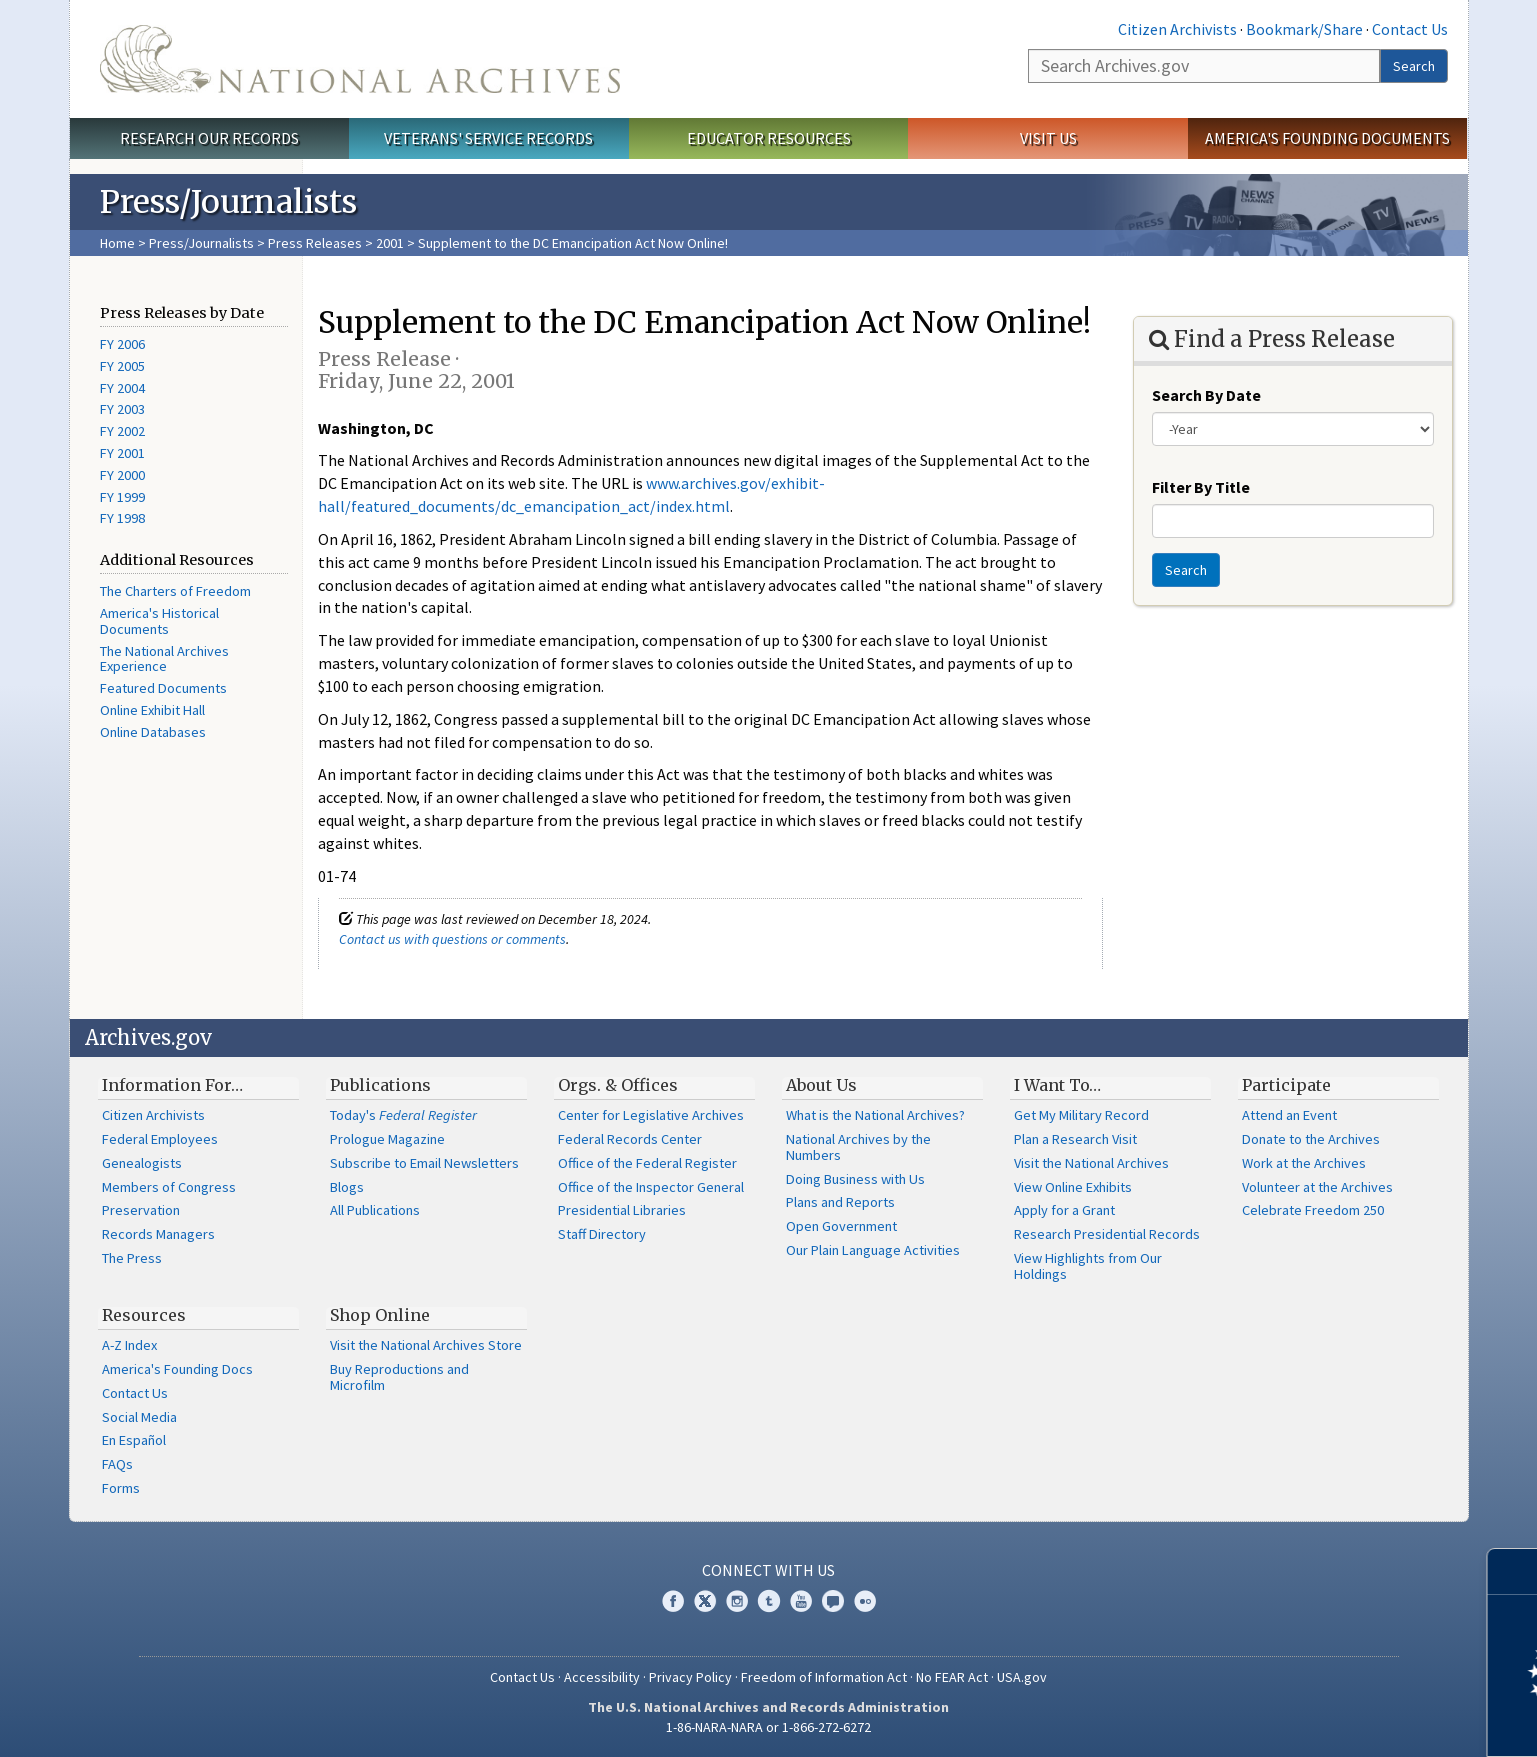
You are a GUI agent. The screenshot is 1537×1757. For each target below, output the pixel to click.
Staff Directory (602, 1234)
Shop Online (380, 1315)
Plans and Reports (840, 1202)
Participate (1286, 1085)
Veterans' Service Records (488, 138)
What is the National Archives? (875, 1115)
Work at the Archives (1304, 1163)
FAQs (117, 1464)
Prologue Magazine (387, 1139)
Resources (144, 1315)
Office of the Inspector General (651, 1187)
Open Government (841, 1226)
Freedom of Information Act (824, 1677)
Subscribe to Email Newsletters (424, 1163)
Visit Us (1048, 138)
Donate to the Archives (1311, 1139)
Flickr (865, 1601)
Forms (121, 1488)
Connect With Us (768, 1570)
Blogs (347, 1187)
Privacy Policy (690, 1677)
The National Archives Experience (164, 659)
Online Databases (153, 732)
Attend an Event (1289, 1115)
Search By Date (1206, 395)
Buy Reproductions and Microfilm (399, 1377)
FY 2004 (122, 388)
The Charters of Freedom (175, 591)
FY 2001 (122, 453)
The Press (132, 1258)
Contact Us (1410, 29)
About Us (821, 1085)
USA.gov (1022, 1677)
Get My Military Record (1081, 1115)
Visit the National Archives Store (426, 1345)
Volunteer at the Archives (1317, 1187)
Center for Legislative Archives (651, 1115)
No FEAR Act (952, 1677)
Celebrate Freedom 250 (1313, 1210)
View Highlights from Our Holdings (1088, 1266)
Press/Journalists (201, 243)
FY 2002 (122, 431)
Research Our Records (209, 138)
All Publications (375, 1210)
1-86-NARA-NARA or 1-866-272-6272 (768, 1727)
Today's (403, 1115)
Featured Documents (163, 688)
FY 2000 (122, 475)
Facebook (673, 1601)
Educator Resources (769, 138)
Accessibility (602, 1677)
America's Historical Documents (159, 621)
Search (1414, 66)
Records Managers (158, 1234)
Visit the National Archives (1091, 1163)
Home (117, 243)
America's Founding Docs (177, 1369)
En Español (134, 1440)
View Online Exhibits (1073, 1187)
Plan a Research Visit (1075, 1139)
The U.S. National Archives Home (360, 59)
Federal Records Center (630, 1139)
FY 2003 (122, 409)
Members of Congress (169, 1187)
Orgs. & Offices (618, 1085)
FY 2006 (122, 344)
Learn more (1359, 1721)
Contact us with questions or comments (452, 939)
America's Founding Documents (1327, 138)
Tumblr (769, 1601)
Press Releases (315, 243)
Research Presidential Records (1107, 1234)
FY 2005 (122, 366)
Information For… (172, 1085)
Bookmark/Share (1304, 29)
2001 (390, 243)
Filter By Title (1201, 487)
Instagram (737, 1601)
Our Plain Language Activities (873, 1250)
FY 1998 (122, 518)
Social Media (139, 1417)
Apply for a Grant (1064, 1210)
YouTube (801, 1601)
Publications (380, 1085)
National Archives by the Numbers (858, 1147)
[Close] (1513, 1571)
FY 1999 (122, 497)
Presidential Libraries (622, 1210)
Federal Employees (160, 1139)
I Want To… (1057, 1085)
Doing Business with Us (855, 1179)
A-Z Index (129, 1345)
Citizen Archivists (1177, 29)
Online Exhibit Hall (152, 710)
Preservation (141, 1210)
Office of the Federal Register (647, 1163)
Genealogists (142, 1163)
